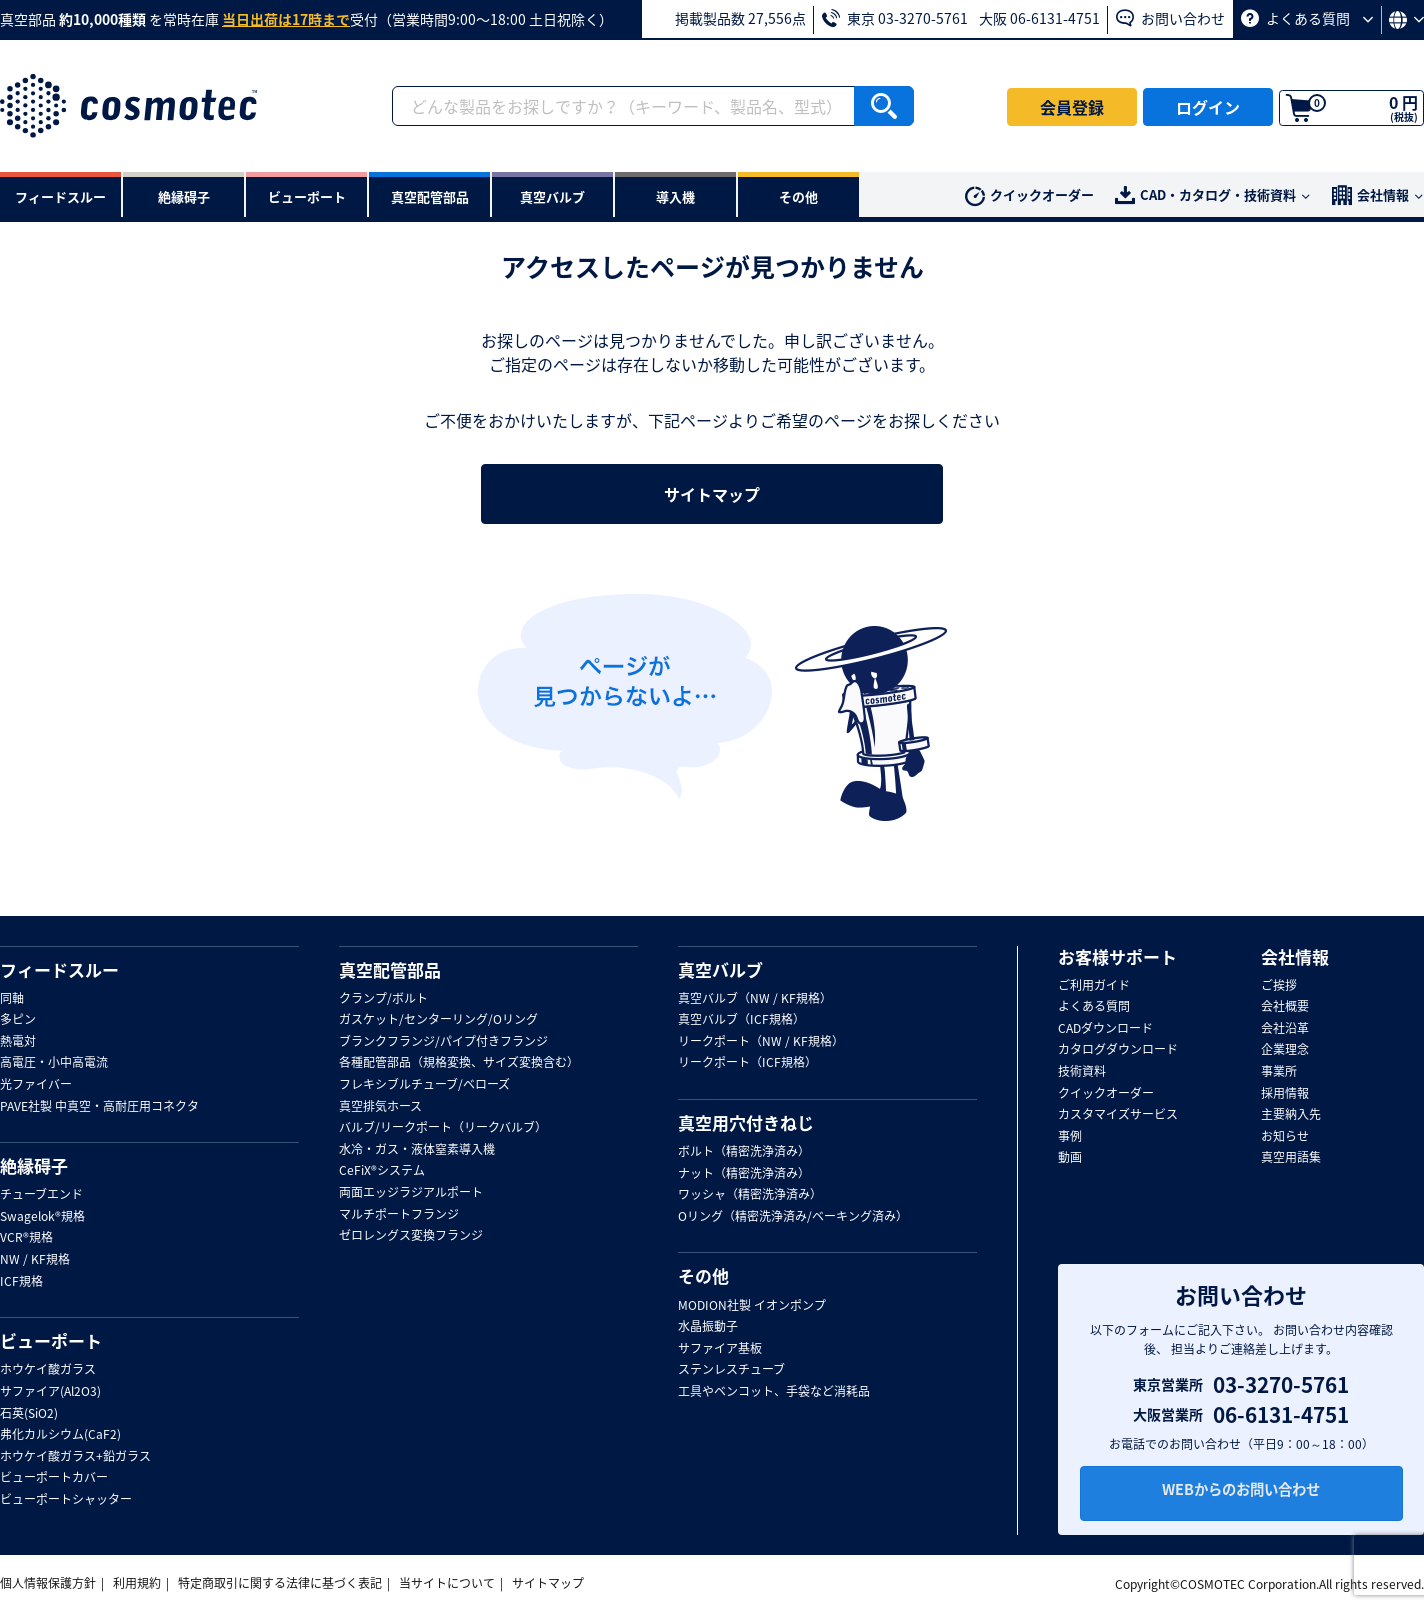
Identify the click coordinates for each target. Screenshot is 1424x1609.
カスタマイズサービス (1118, 1115)
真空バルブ (720, 970)
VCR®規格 (26, 1238)
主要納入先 (1291, 1115)
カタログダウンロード (1118, 1050)
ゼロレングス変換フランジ (411, 1236)
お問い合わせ (1170, 18)
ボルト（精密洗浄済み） (744, 1152)
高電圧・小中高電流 (54, 1063)
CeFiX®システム (382, 1171)
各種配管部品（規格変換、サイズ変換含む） (459, 1063)
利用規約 (137, 1583)
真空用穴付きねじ (746, 1123)
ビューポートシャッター (66, 1500)
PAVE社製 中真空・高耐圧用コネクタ (99, 1107)
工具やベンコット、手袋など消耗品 (774, 1392)
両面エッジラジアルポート (411, 1193)
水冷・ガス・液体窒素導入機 (417, 1150)
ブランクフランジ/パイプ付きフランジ (443, 1042)
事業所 (1279, 1072)
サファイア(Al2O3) (50, 1392)
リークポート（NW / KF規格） (761, 1042)
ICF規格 (21, 1282)
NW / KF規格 (35, 1260)
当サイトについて (447, 1583)
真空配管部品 (390, 970)
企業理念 (1285, 1050)
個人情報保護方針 (48, 1583)
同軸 (12, 999)
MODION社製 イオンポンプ (752, 1306)
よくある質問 (1307, 18)
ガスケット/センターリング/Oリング (438, 1020)
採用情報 (1285, 1094)
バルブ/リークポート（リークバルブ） (443, 1128)
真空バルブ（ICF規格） (741, 1020)
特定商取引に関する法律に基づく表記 (280, 1583)
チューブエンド (41, 1195)
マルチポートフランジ (399, 1215)
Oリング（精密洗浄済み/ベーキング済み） (793, 1217)
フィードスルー (59, 970)
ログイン (1208, 107)
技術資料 (1082, 1072)
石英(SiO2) (29, 1414)
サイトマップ (712, 494)
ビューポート (51, 1341)
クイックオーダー (1029, 195)
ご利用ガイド (1094, 986)
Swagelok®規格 (42, 1217)
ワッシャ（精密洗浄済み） (750, 1195)
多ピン (18, 1020)
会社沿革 (1285, 1029)
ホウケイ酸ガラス (48, 1370)
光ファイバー (36, 1085)
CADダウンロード (1105, 1029)
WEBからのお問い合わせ (1241, 1495)
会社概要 (1285, 1007)
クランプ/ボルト (383, 999)
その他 (703, 1276)
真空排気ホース (380, 1107)
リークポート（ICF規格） (747, 1063)
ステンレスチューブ (731, 1370)
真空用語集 (1291, 1158)
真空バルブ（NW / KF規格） (755, 999)
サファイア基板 (720, 1349)
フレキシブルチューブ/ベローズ (424, 1085)
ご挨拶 (1279, 986)
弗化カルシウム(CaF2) (60, 1435)
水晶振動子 (708, 1327)
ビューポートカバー (54, 1478)
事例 (1070, 1137)
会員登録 (1072, 107)
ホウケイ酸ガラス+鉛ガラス (75, 1457)
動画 (1070, 1158)
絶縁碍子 (34, 1166)
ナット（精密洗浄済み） (744, 1174)
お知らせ (1285, 1137)
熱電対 (18, 1042)
